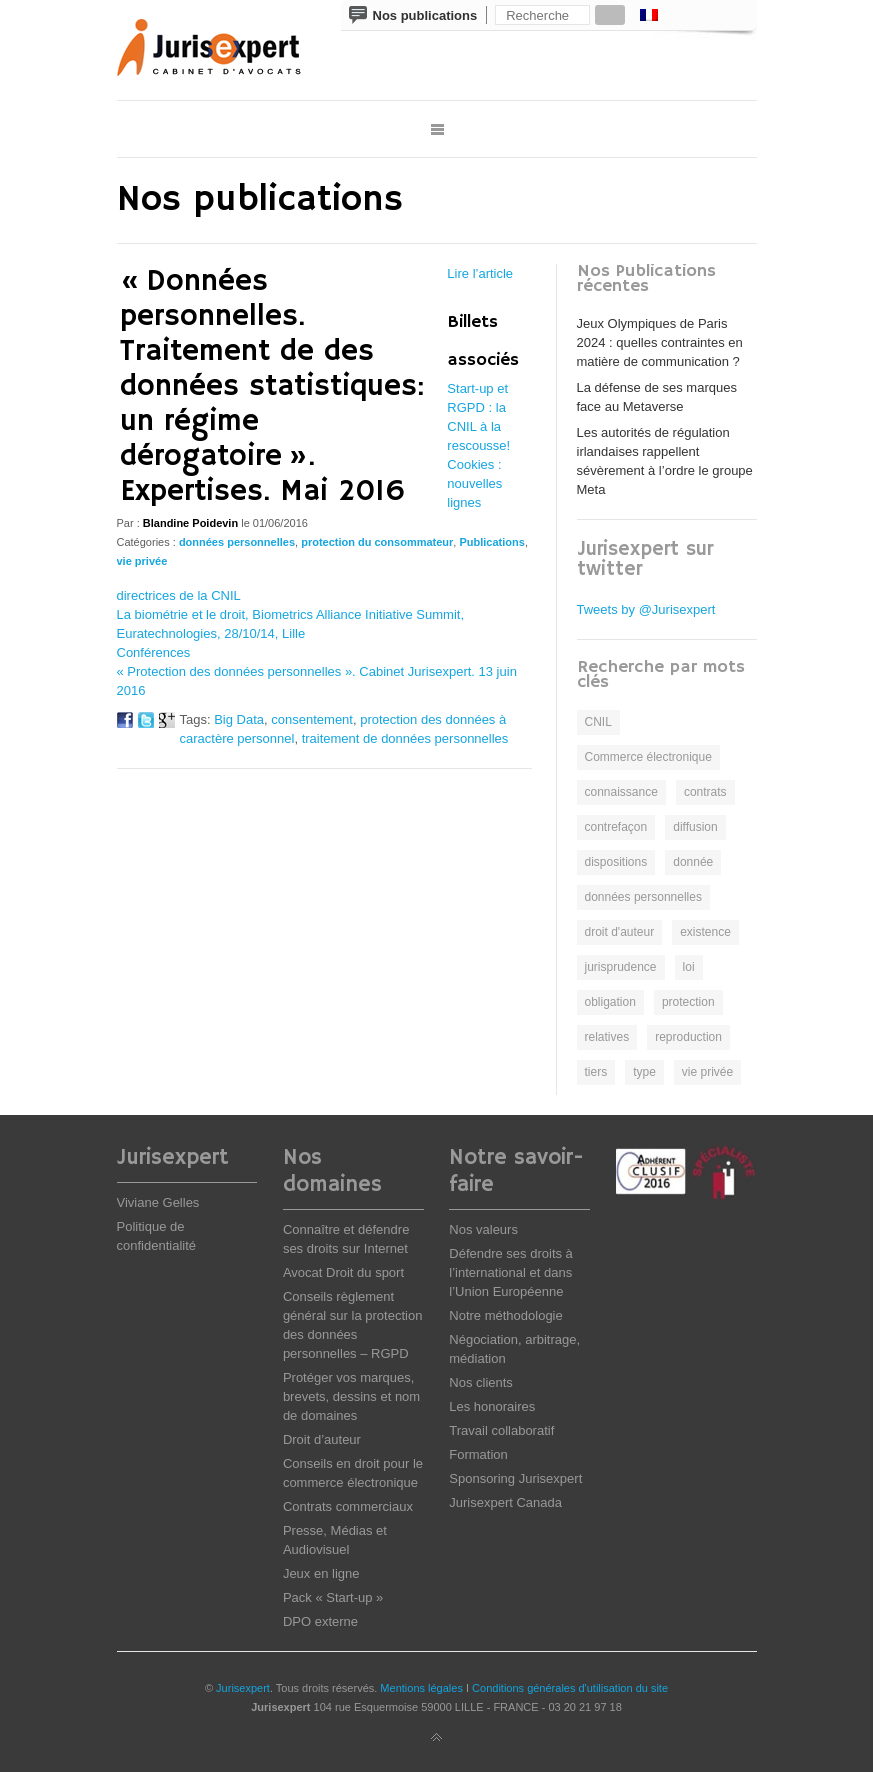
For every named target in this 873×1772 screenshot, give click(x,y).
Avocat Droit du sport (343, 1272)
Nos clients (481, 1382)
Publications (491, 542)
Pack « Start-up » (333, 1597)
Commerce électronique (648, 757)
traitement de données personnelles (405, 738)
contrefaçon (616, 827)
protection (688, 1002)
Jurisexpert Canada (505, 1502)
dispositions (616, 862)
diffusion (695, 827)
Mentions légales (421, 1688)
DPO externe (320, 1621)
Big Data (239, 719)
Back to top (437, 1738)
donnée (693, 862)
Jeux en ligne (321, 1573)
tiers (596, 1072)
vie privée (142, 561)
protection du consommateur (377, 542)
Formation (478, 1454)
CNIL (598, 722)
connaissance (621, 792)
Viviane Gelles (158, 1202)
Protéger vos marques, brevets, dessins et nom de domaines (351, 1396)
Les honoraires (492, 1406)
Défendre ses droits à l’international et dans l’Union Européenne (511, 1272)
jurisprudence (621, 967)
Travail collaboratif (501, 1430)
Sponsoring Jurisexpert (515, 1478)
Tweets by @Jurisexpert (646, 609)
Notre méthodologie (505, 1315)
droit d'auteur (620, 932)
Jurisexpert (243, 1688)
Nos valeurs (483, 1229)
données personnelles (237, 542)
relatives (607, 1037)
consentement (312, 719)
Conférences (154, 652)
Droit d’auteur (322, 1439)
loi (689, 967)
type (644, 1072)
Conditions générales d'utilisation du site (570, 1688)
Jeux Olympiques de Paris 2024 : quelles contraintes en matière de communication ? (660, 342)
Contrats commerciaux (348, 1506)
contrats (705, 792)
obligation (610, 1002)
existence (705, 932)
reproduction (688, 1037)
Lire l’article (480, 273)
